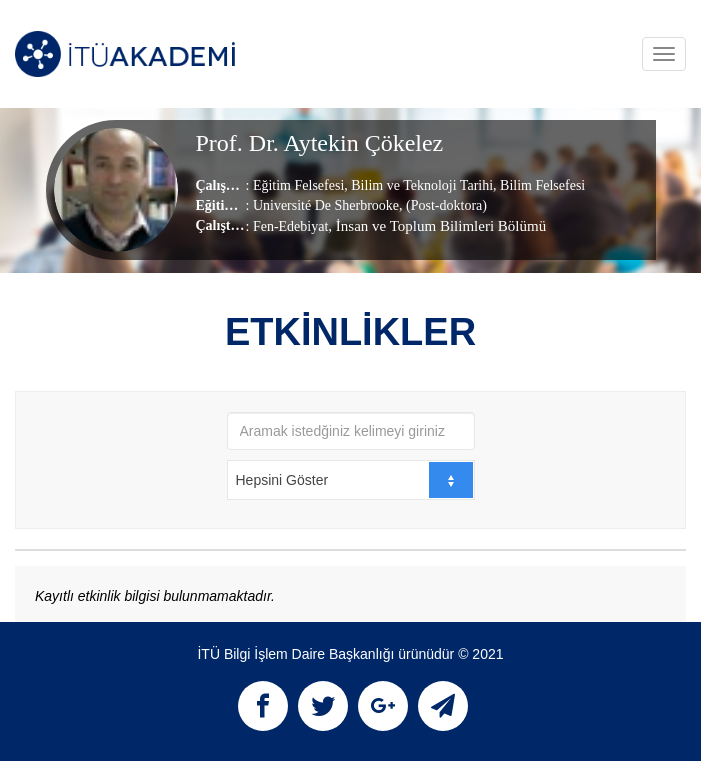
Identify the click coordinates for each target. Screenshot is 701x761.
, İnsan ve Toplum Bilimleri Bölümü (437, 226)
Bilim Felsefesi (541, 185)
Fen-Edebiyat (290, 226)
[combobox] (351, 480)
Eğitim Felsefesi (298, 185)
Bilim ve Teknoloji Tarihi (420, 185)
